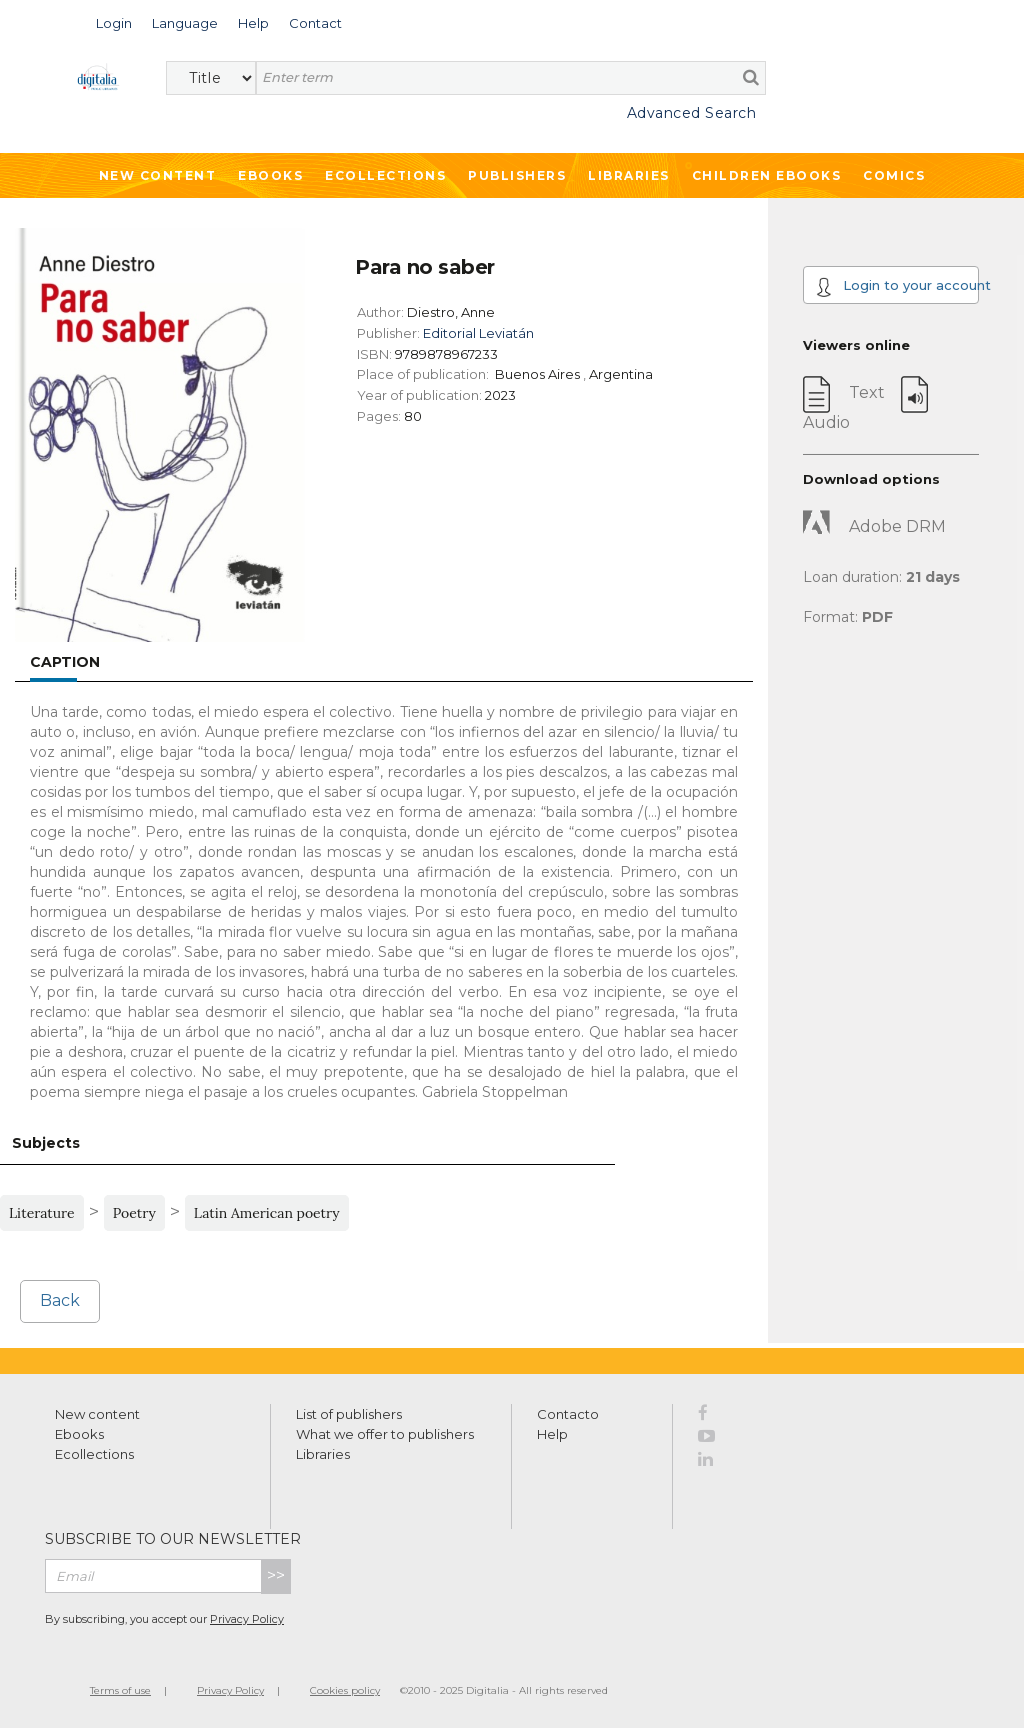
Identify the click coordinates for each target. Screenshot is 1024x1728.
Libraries (629, 175)
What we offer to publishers (385, 1434)
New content (97, 1414)
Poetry (134, 1213)
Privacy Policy (247, 1619)
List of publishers (349, 1414)
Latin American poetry (267, 1213)
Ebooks (270, 175)
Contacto (568, 1414)
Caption (65, 662)
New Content (158, 175)
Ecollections (385, 175)
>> (276, 1575)
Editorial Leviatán (478, 333)
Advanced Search (692, 113)
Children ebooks (767, 175)
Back (60, 1300)
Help (552, 1434)
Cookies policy (345, 1690)
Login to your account (897, 287)
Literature (42, 1213)
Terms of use (120, 1690)
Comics (894, 175)
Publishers (517, 175)
